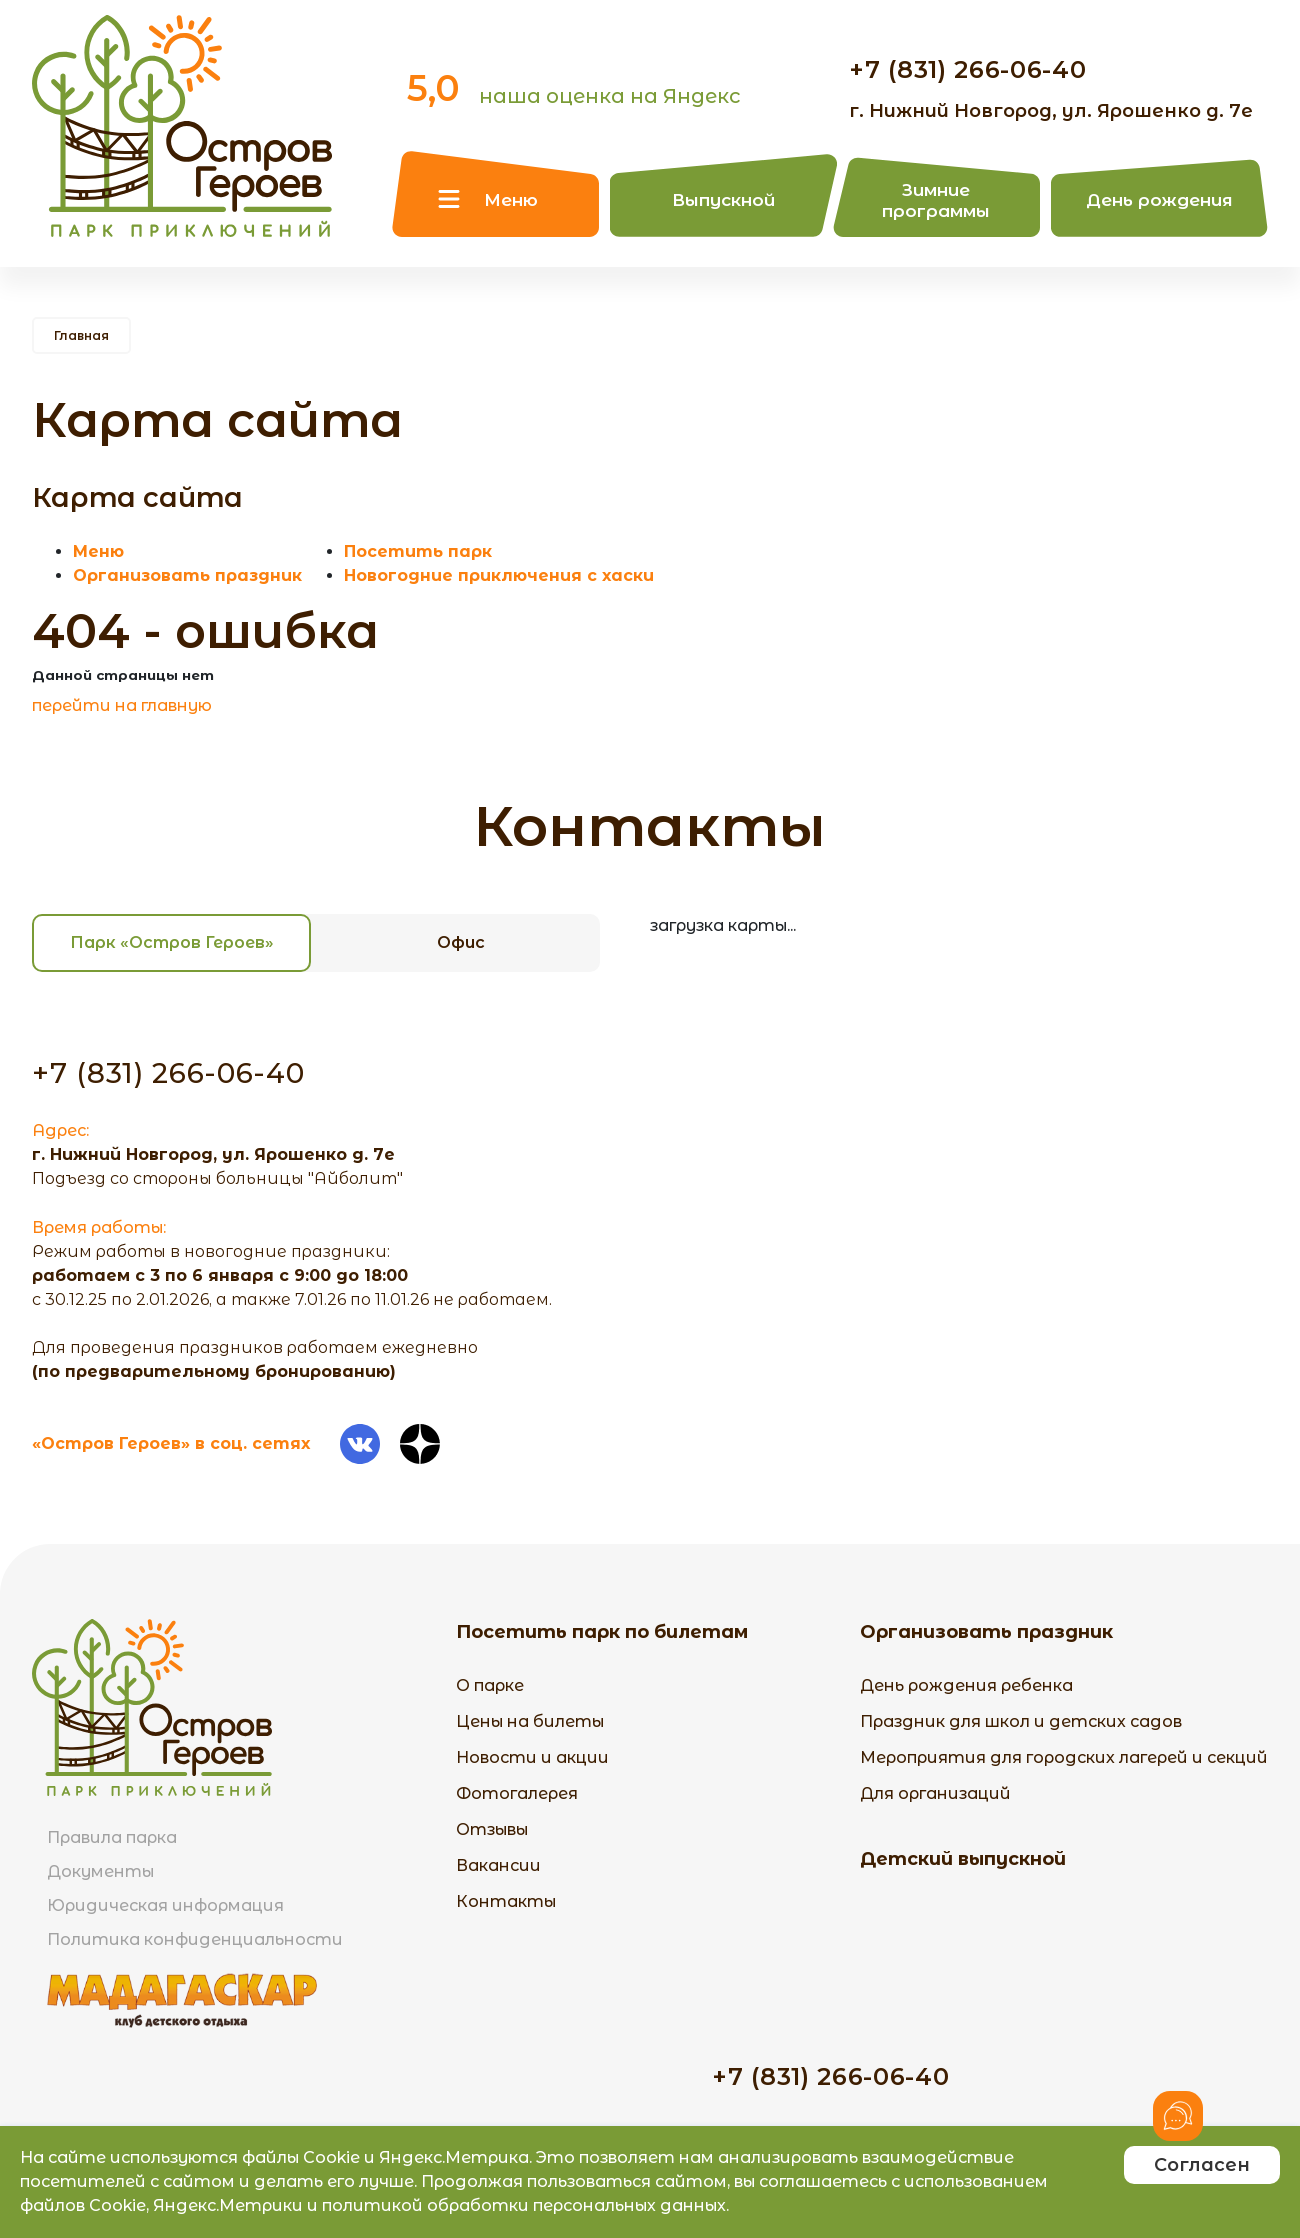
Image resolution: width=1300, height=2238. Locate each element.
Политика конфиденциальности (195, 1939)
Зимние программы (936, 200)
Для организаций (935, 1793)
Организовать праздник (187, 575)
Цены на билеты (530, 1721)
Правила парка (112, 1837)
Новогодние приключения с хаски (499, 575)
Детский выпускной (963, 1859)
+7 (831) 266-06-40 (968, 69)
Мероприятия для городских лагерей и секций (1064, 1757)
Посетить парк (418, 551)
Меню (511, 200)
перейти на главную (122, 705)
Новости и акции (532, 1757)
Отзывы (492, 1829)
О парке (490, 1685)
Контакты (506, 1901)
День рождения (1159, 200)
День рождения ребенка (966, 1685)
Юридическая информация (165, 1905)
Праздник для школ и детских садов (1021, 1721)
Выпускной (723, 200)
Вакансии (498, 1865)
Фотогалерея (517, 1793)
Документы (100, 1871)
